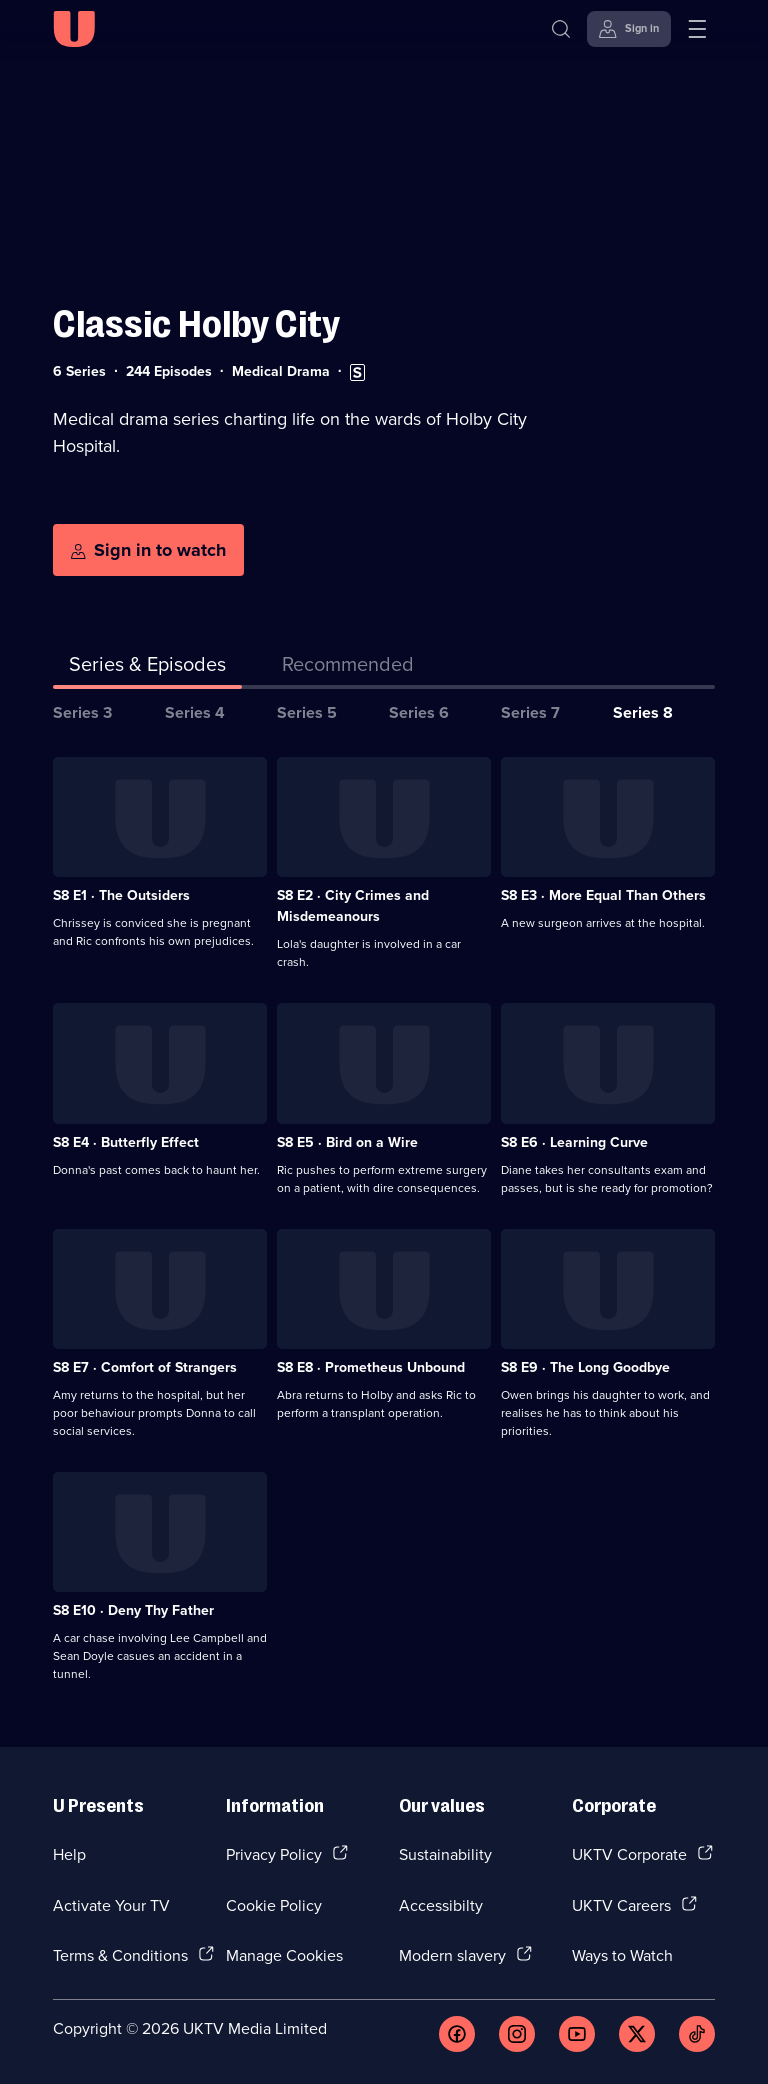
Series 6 (419, 712)
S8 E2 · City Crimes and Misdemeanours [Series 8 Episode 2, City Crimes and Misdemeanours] (353, 905)
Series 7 (530, 712)
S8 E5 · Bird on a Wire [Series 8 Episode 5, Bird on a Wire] (347, 1142)
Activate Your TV (111, 1905)
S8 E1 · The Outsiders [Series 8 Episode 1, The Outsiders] (121, 895)
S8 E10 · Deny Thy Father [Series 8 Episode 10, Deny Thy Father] (133, 1610)
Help (69, 1854)
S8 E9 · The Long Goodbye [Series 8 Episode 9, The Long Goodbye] (585, 1367)
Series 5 (307, 712)
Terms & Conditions (120, 1955)
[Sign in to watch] (148, 550)
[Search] (561, 29)
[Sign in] (629, 29)
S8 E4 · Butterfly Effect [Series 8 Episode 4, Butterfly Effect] (126, 1142)
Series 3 (82, 712)
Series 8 (643, 712)
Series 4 (195, 712)
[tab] (348, 668)
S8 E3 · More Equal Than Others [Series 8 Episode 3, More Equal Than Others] (603, 895)
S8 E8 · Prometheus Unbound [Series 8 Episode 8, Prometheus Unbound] (371, 1367)
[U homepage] (74, 29)
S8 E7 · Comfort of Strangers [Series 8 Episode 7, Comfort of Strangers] (145, 1367)
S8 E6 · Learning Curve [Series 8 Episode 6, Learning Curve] (574, 1142)
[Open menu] (697, 29)
